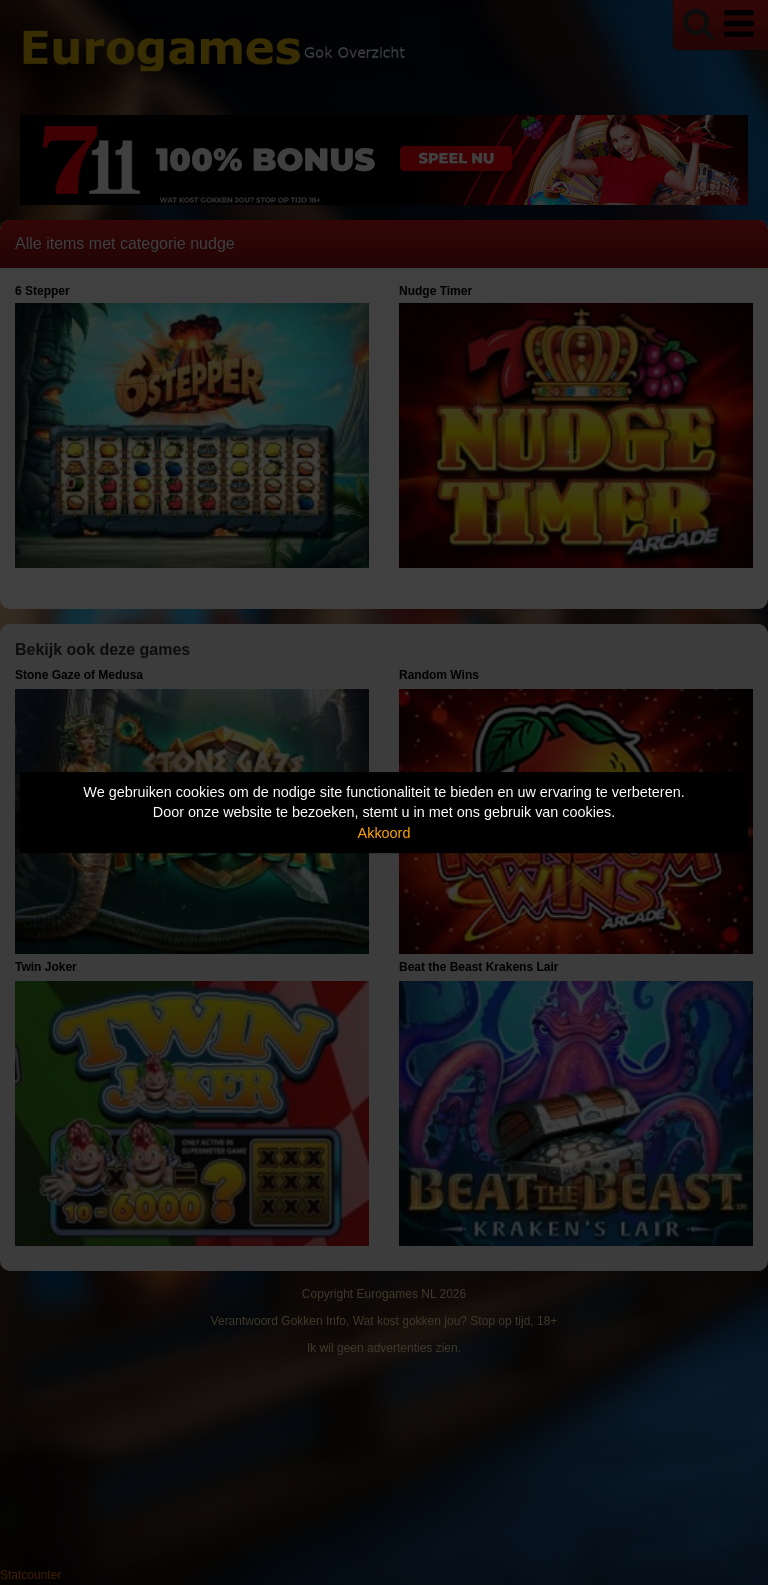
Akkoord (384, 833)
